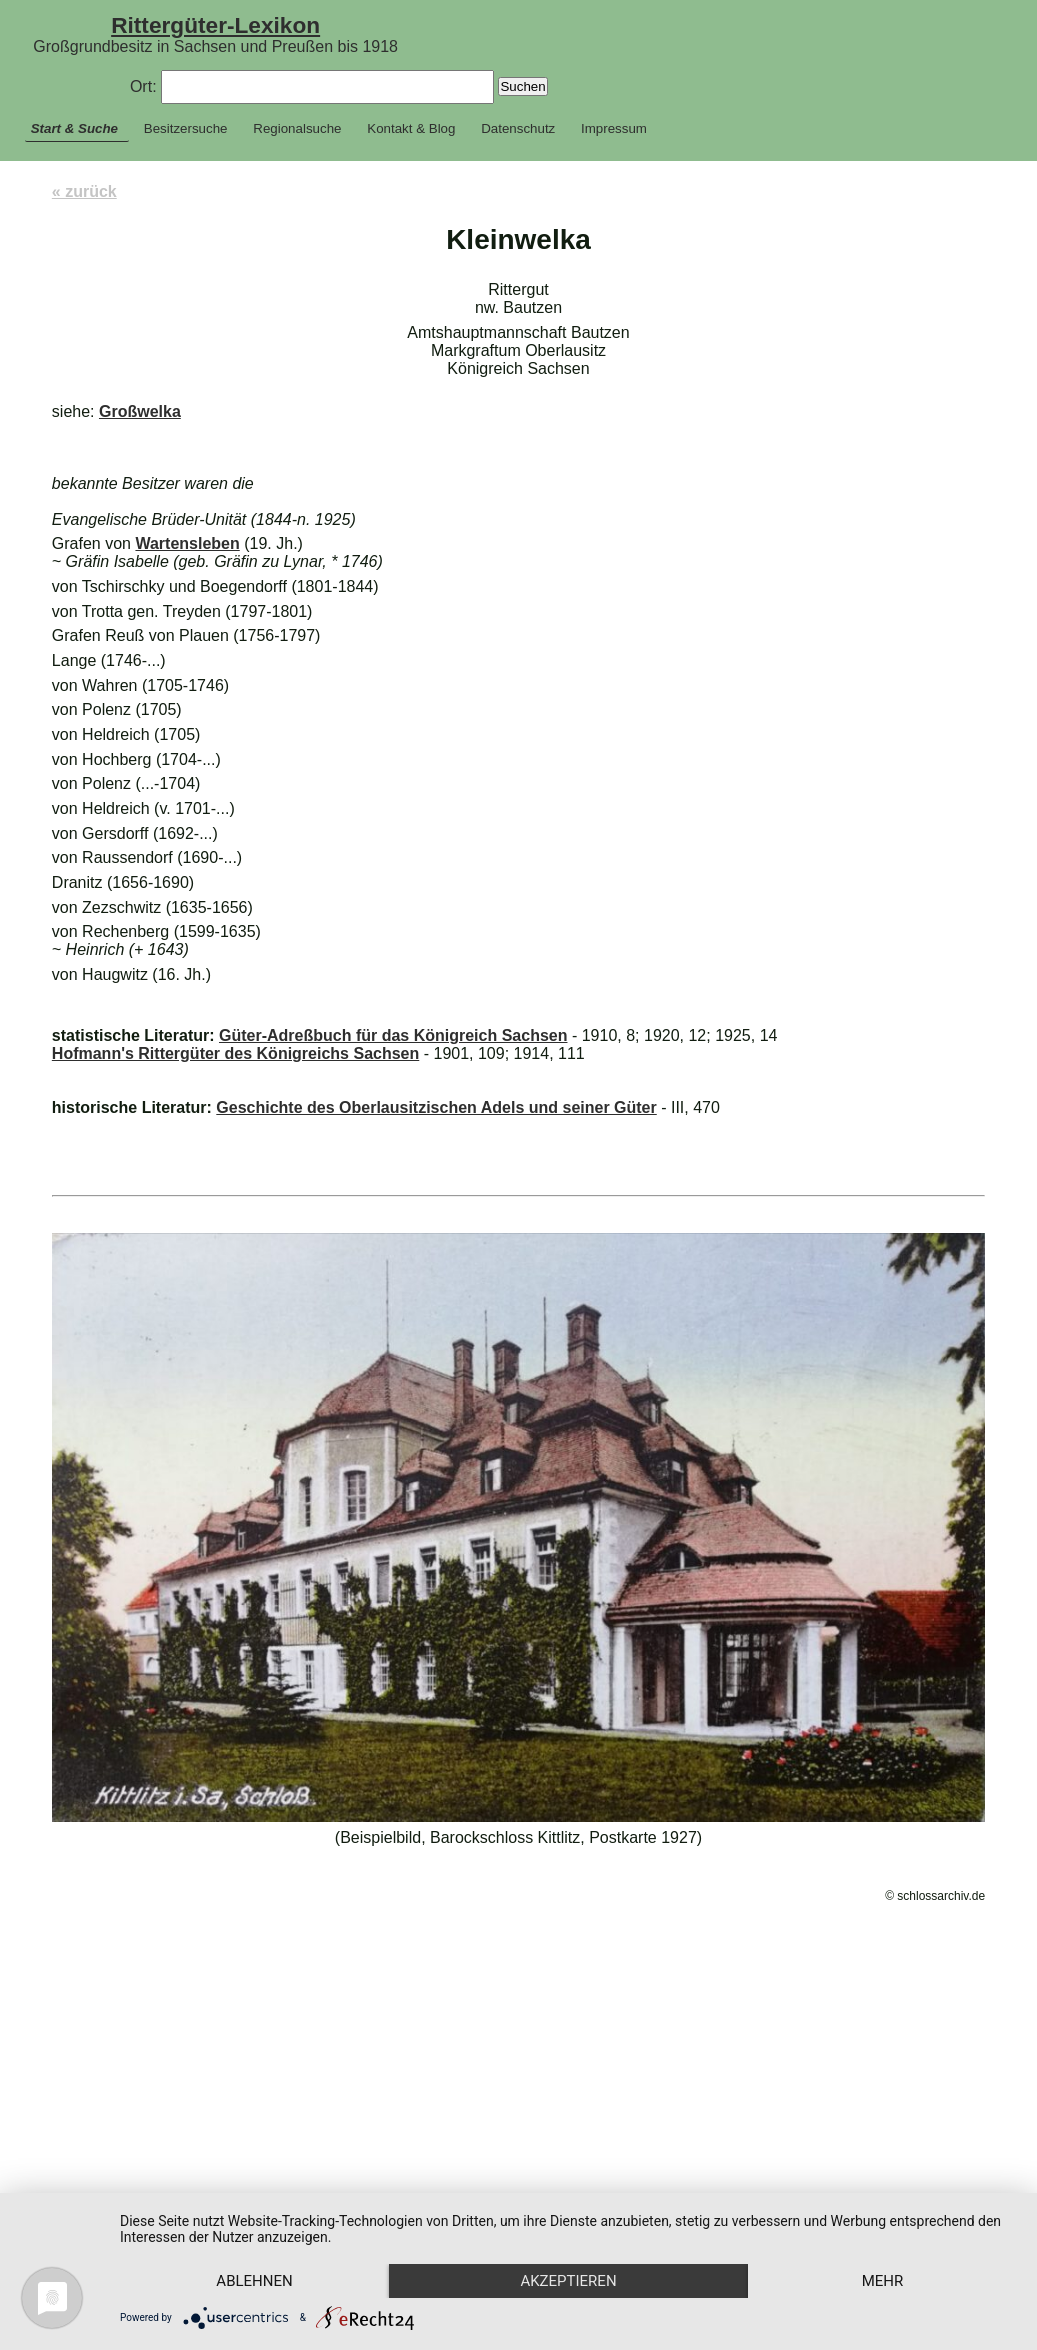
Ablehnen (257, 2246)
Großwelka (140, 411)
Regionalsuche (297, 128)
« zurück (84, 191)
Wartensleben (187, 543)
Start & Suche (74, 128)
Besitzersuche (186, 128)
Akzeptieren (576, 2246)
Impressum (614, 128)
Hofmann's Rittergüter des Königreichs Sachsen (235, 1053)
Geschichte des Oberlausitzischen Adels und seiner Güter (436, 1107)
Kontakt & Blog (411, 128)
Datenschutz (518, 128)
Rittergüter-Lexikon (215, 25)
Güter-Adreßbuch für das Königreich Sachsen (393, 1035)
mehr (258, 2280)
